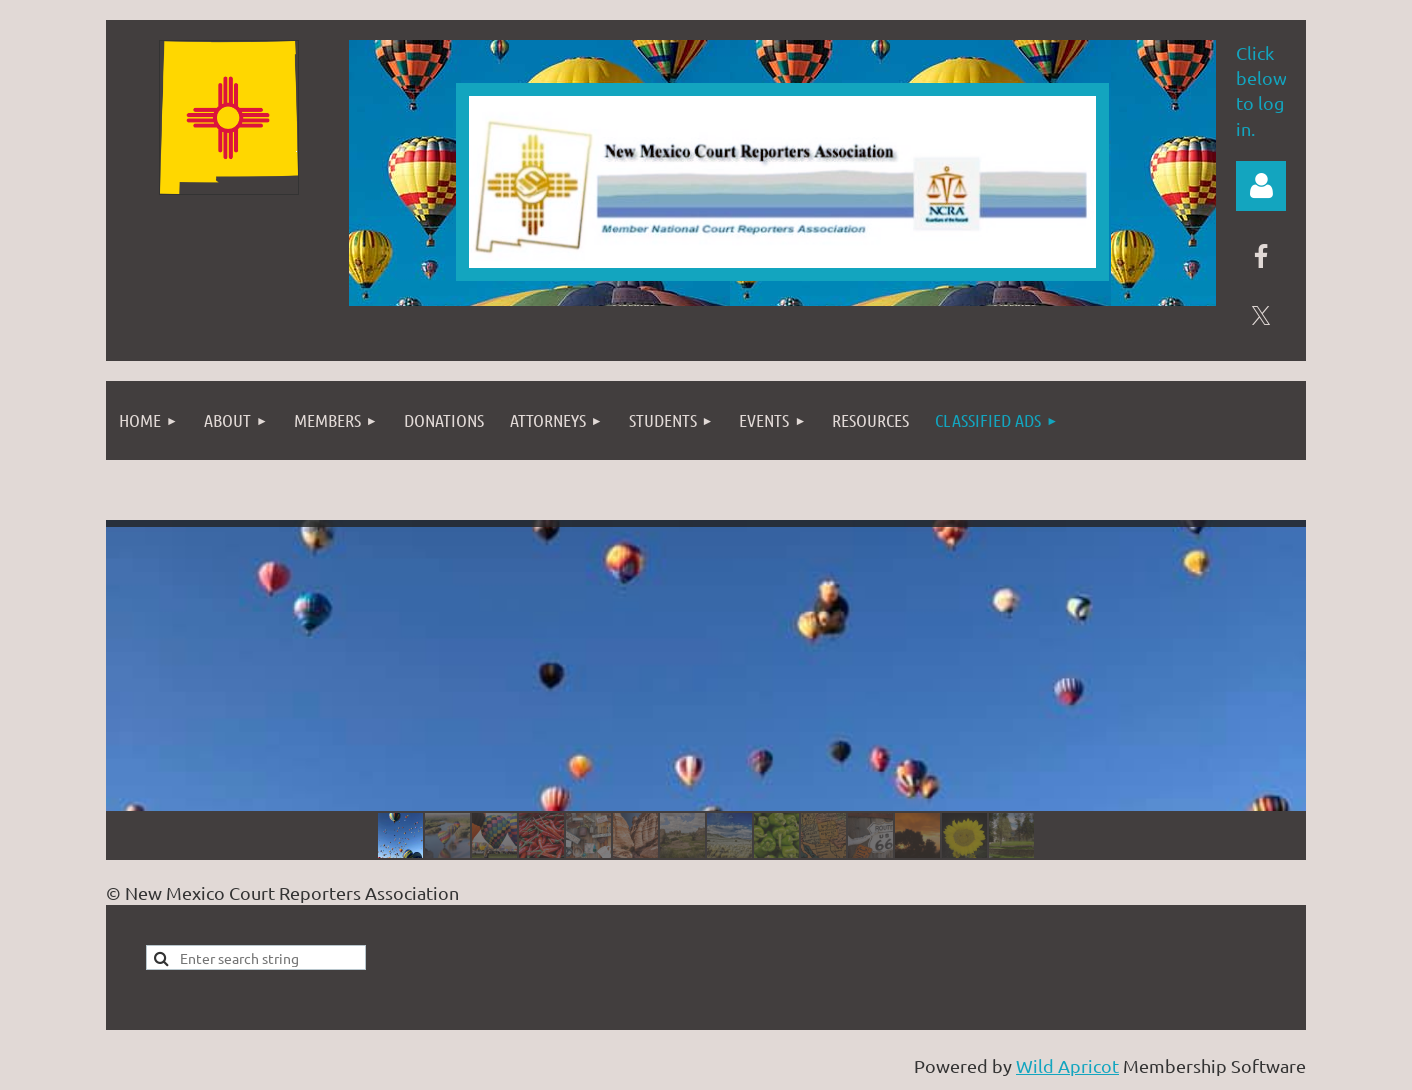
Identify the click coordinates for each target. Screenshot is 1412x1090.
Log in (1261, 186)
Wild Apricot (1067, 1065)
